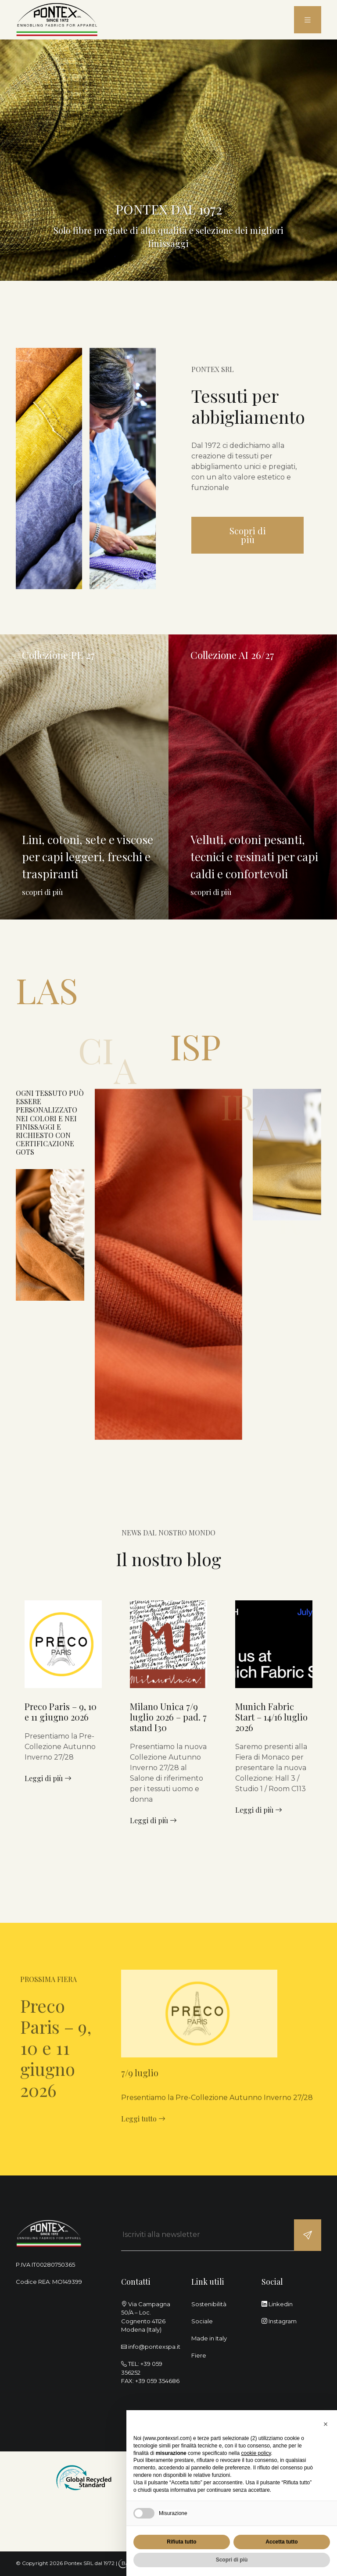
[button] (326, 2424)
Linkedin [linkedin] (277, 2304)
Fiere (198, 2355)
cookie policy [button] (256, 2453)
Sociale (202, 2321)
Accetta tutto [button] (281, 2542)
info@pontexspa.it (154, 2346)
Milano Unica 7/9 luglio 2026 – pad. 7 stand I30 (168, 1716)
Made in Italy (209, 2338)
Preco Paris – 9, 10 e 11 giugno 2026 (61, 1711)
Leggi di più (48, 1778)
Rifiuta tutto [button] (181, 2542)
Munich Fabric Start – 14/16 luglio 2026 (271, 1716)
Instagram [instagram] (279, 2321)
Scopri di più (247, 535)
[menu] (307, 20)
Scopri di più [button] (232, 2560)
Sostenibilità (208, 2304)
